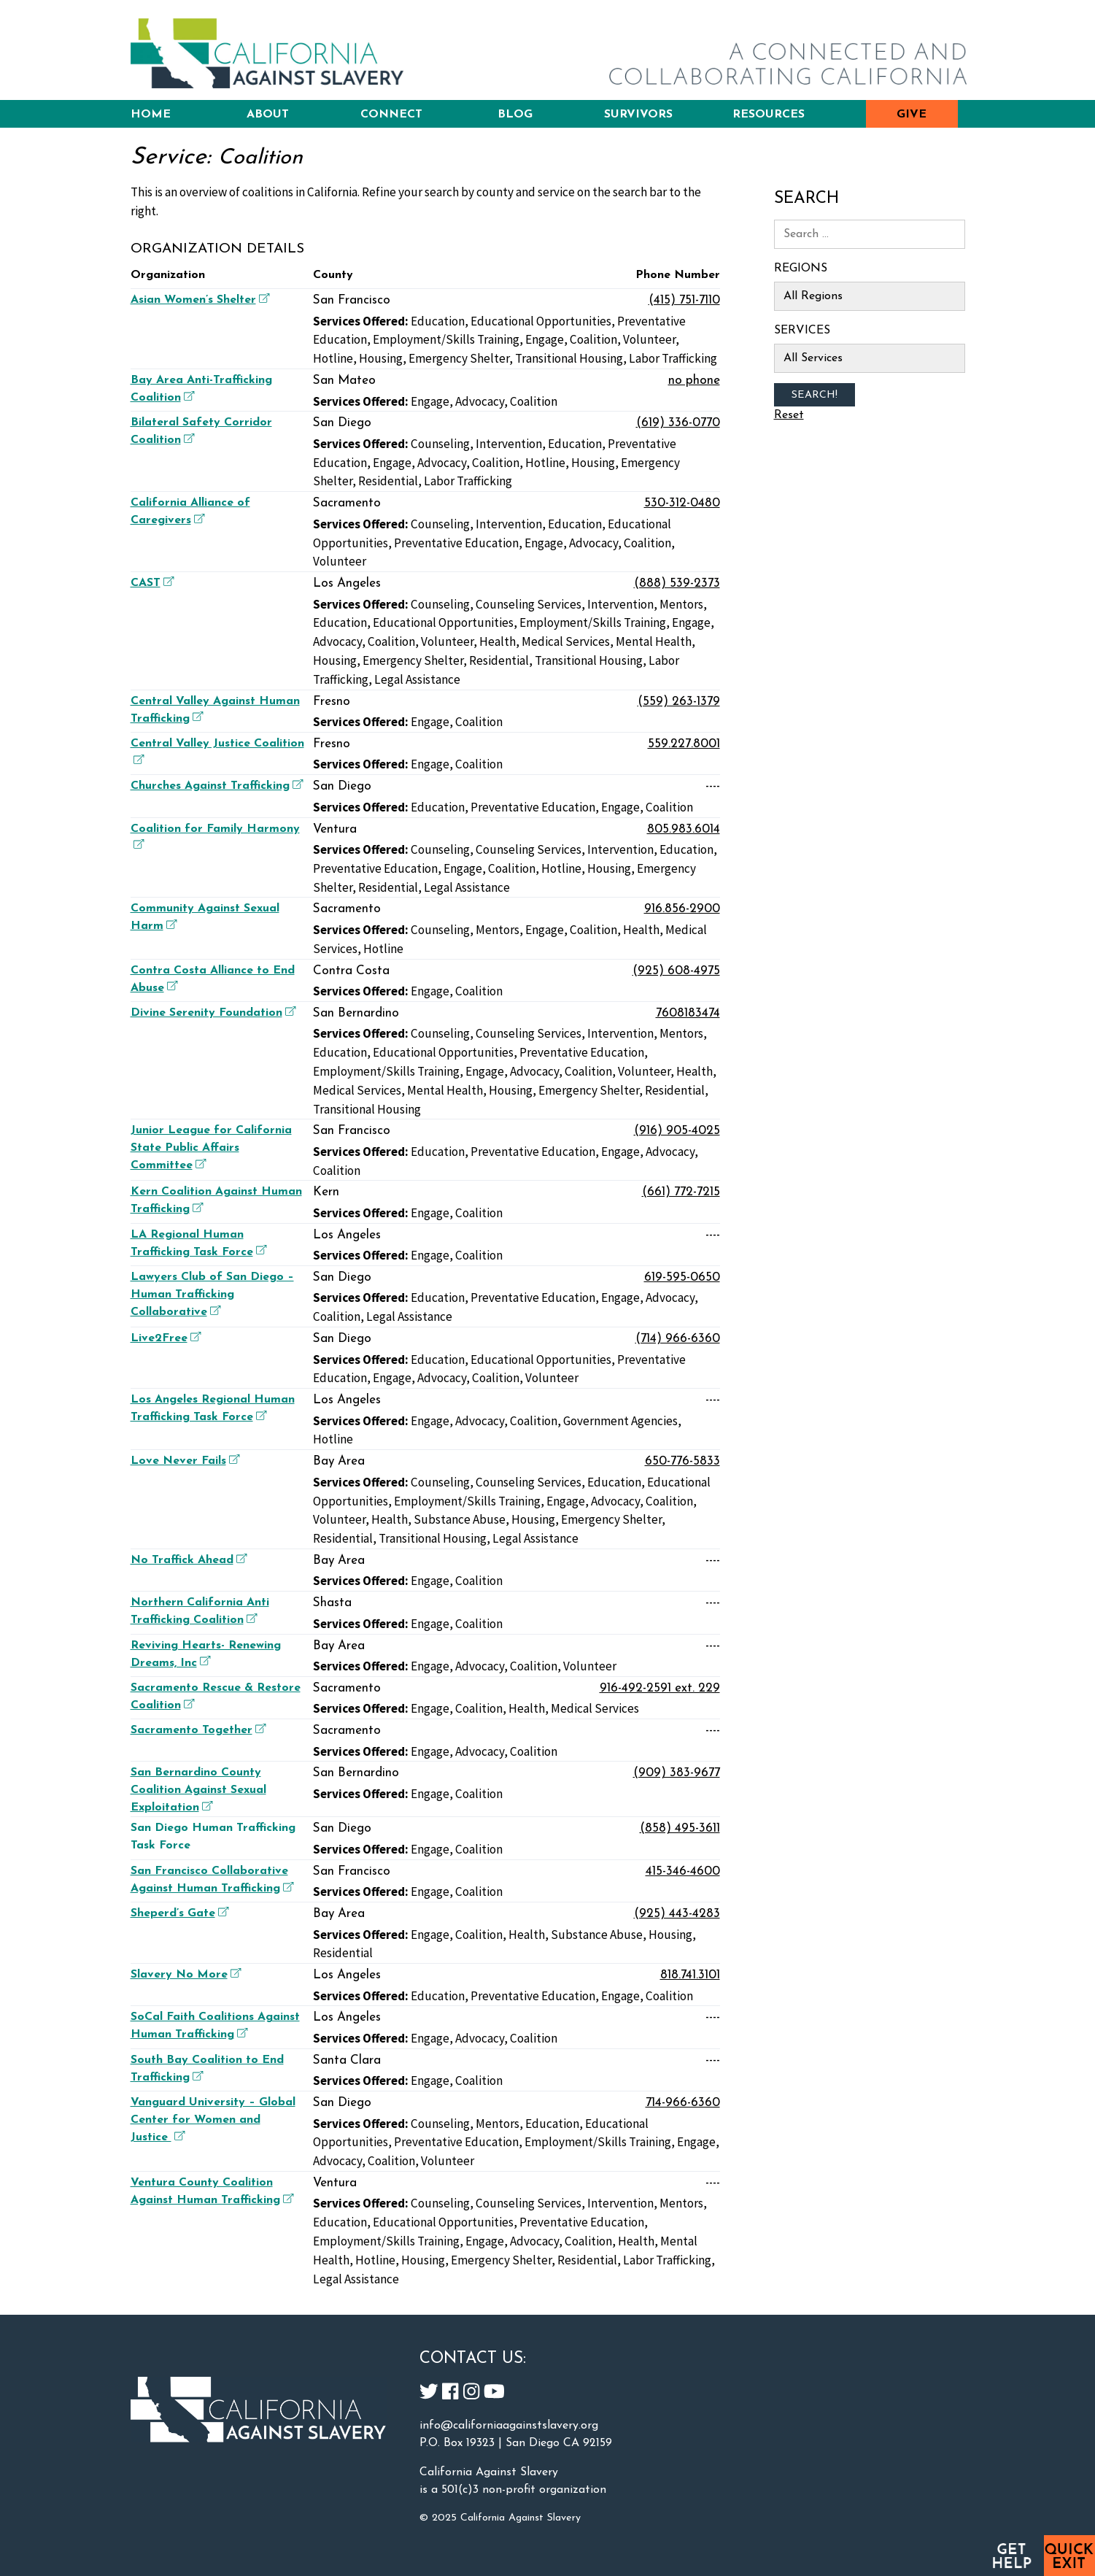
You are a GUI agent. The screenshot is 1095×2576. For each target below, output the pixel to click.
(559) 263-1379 (679, 701)
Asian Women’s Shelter (198, 299)
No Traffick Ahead (187, 1560)
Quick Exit (1069, 2555)
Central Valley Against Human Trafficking (215, 710)
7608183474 (688, 1013)
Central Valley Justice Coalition (217, 751)
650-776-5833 (682, 1461)
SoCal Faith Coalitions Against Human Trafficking (215, 2025)
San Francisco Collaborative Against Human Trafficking (212, 1879)
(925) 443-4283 (677, 1914)
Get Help (1011, 2555)
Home (151, 114)
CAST (151, 582)
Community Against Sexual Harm (205, 917)
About (268, 114)
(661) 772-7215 (681, 1192)
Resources (768, 114)
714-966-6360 (683, 2103)
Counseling (440, 444)
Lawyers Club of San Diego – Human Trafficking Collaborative (212, 1294)
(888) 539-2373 (677, 583)
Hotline (333, 358)
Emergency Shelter (459, 358)
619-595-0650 (682, 1277)
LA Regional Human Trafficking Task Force (198, 1243)
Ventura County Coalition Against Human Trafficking (212, 2191)
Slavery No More (184, 1974)
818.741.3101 (690, 1975)
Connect (391, 114)
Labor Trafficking (673, 358)
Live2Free (164, 1338)
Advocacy (479, 401)
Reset (789, 415)
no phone (694, 380)
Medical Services (566, 641)
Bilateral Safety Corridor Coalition (201, 431)
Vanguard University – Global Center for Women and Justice (213, 2120)
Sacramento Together (197, 1730)
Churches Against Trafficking (215, 785)
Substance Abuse (460, 1519)
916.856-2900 (682, 909)
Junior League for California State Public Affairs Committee (211, 1148)
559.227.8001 (684, 744)
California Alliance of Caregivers (190, 511)
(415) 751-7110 (684, 300)
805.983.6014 (683, 829)
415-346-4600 (683, 1871)
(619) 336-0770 (678, 423)
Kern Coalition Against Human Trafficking (216, 1200)
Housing (381, 358)
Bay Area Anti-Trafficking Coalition (201, 389)
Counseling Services (528, 604)
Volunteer (649, 339)
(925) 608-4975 (676, 971)
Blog (515, 114)
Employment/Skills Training (446, 339)
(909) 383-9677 (676, 1773)
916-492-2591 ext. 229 (660, 1688)
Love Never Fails (183, 1460)
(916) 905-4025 (677, 1131)
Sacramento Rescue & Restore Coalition (216, 1696)
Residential (388, 481)
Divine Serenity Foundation (212, 1012)
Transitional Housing (569, 358)
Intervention (509, 444)
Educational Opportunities (541, 321)
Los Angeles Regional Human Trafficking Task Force (213, 1408)
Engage (544, 339)
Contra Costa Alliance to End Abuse (213, 979)
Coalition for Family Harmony (215, 836)
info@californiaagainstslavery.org (508, 2426)
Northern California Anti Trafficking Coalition (200, 1611)
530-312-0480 (682, 503)
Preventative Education (456, 543)
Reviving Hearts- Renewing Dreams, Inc (206, 1654)
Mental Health (654, 641)
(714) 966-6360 (677, 1339)
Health (497, 641)
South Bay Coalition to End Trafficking (207, 2068)
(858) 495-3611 (680, 1828)
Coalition (593, 339)
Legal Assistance (417, 679)
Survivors (638, 114)
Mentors (681, 604)
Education (438, 321)
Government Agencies (620, 1421)
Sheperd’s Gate (178, 1913)
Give (911, 114)
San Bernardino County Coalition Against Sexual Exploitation (198, 1790)
